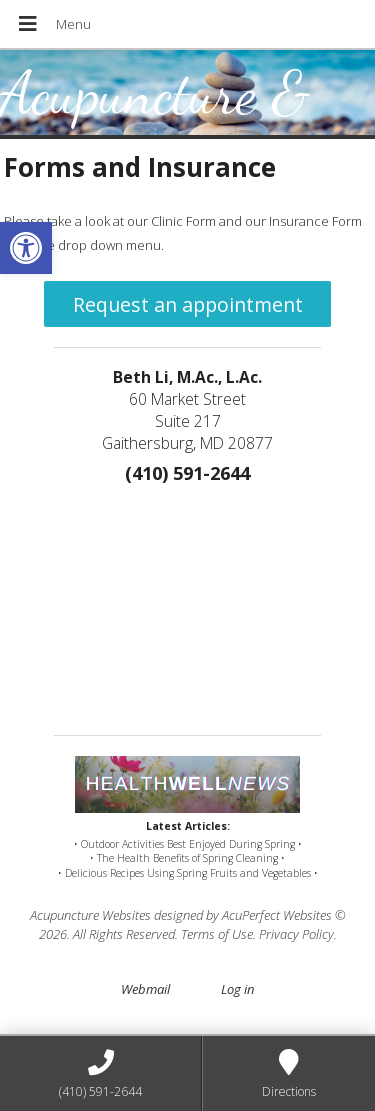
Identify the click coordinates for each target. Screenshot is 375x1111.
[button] (26, 248)
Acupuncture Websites (90, 915)
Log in (237, 989)
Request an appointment (188, 304)
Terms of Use (217, 934)
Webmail (145, 989)
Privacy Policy (296, 934)
